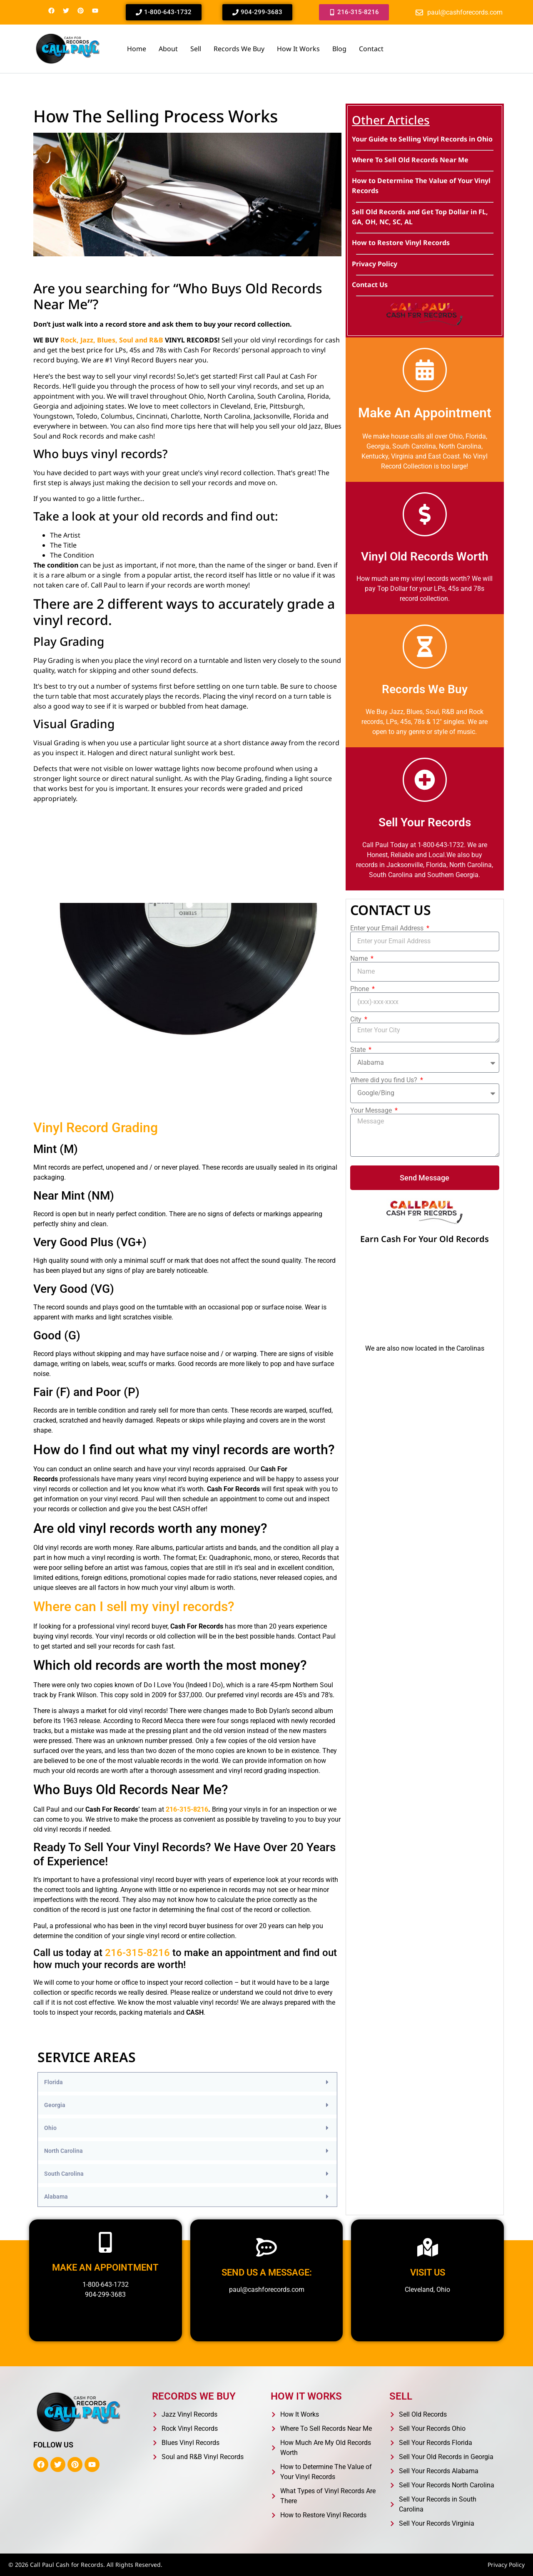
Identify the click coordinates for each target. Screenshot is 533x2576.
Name (359, 958)
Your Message (372, 1110)
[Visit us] (427, 2247)
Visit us (427, 2272)
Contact (371, 48)
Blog (339, 48)
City (356, 1019)
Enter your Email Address (387, 928)
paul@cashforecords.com (266, 2289)
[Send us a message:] (266, 2247)
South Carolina (64, 2173)
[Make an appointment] (105, 2242)
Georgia (54, 2105)
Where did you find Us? (384, 1080)
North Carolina (63, 2150)
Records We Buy (239, 48)
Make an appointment (105, 2267)
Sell (195, 48)
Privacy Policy (506, 2565)
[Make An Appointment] (425, 370)
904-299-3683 (105, 2294)
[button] (187, 2082)
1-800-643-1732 (105, 2284)
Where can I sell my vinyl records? (133, 1606)
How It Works (298, 48)
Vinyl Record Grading (95, 1128)
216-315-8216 (187, 1809)
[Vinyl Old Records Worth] (425, 514)
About (168, 48)
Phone (360, 989)
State (358, 1049)
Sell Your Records (425, 822)
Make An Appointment (424, 413)
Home (136, 48)
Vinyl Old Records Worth (424, 556)
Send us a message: (267, 2272)
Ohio (50, 2128)
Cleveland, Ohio (427, 2289)
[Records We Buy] (425, 647)
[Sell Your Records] (425, 780)
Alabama (56, 2196)
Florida (53, 2082)
